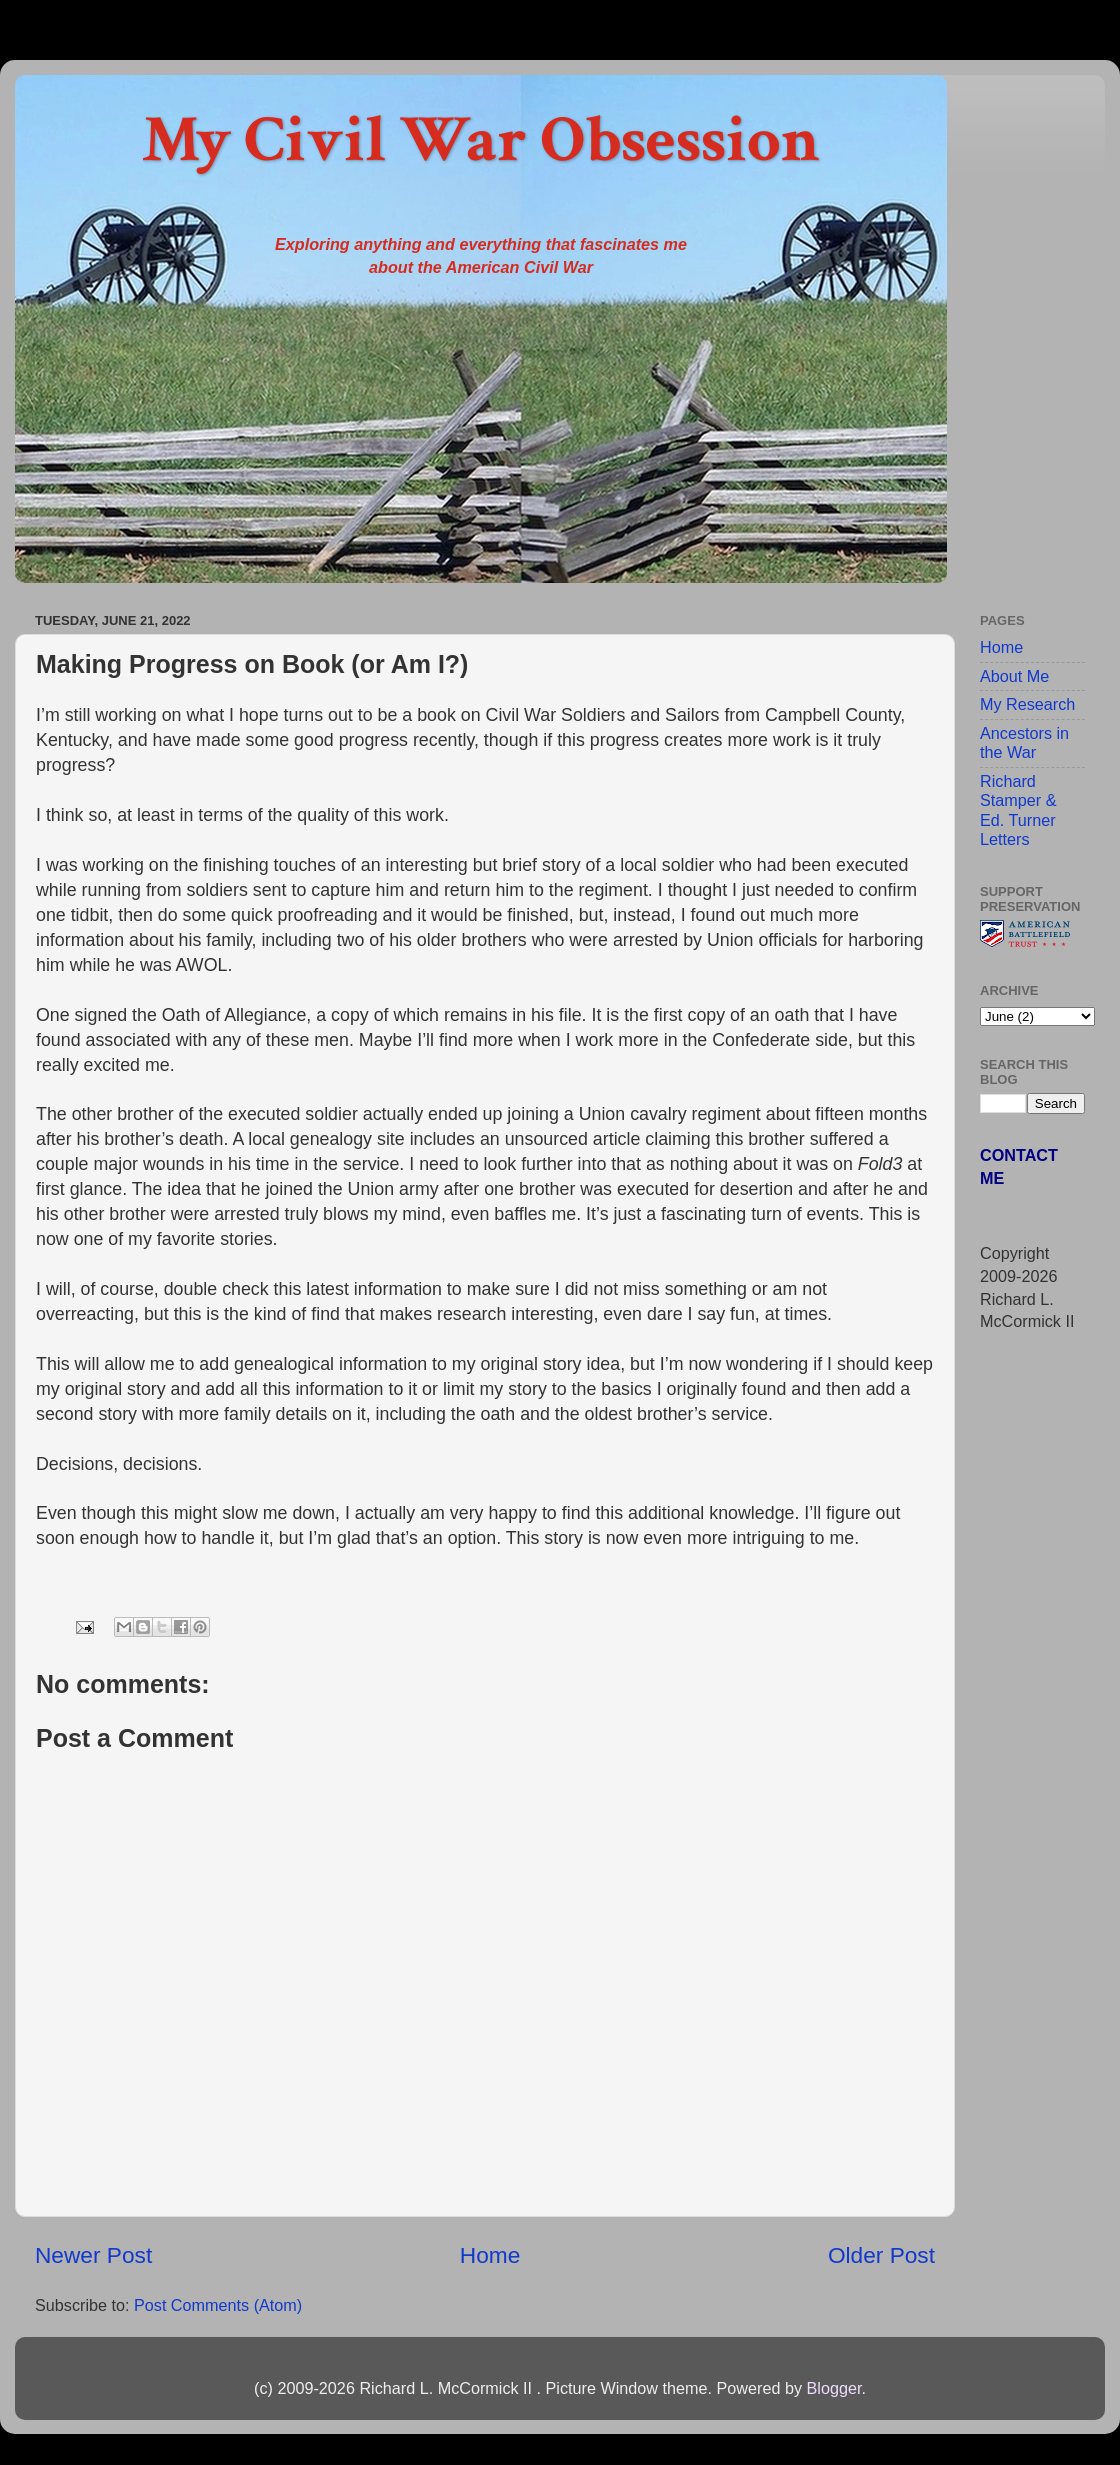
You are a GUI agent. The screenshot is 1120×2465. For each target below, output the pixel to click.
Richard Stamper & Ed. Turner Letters (1018, 810)
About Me (1014, 676)
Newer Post (93, 2255)
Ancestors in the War (1024, 742)
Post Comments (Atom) (218, 2305)
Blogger (833, 2388)
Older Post (881, 2255)
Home (490, 2255)
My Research (1027, 704)
